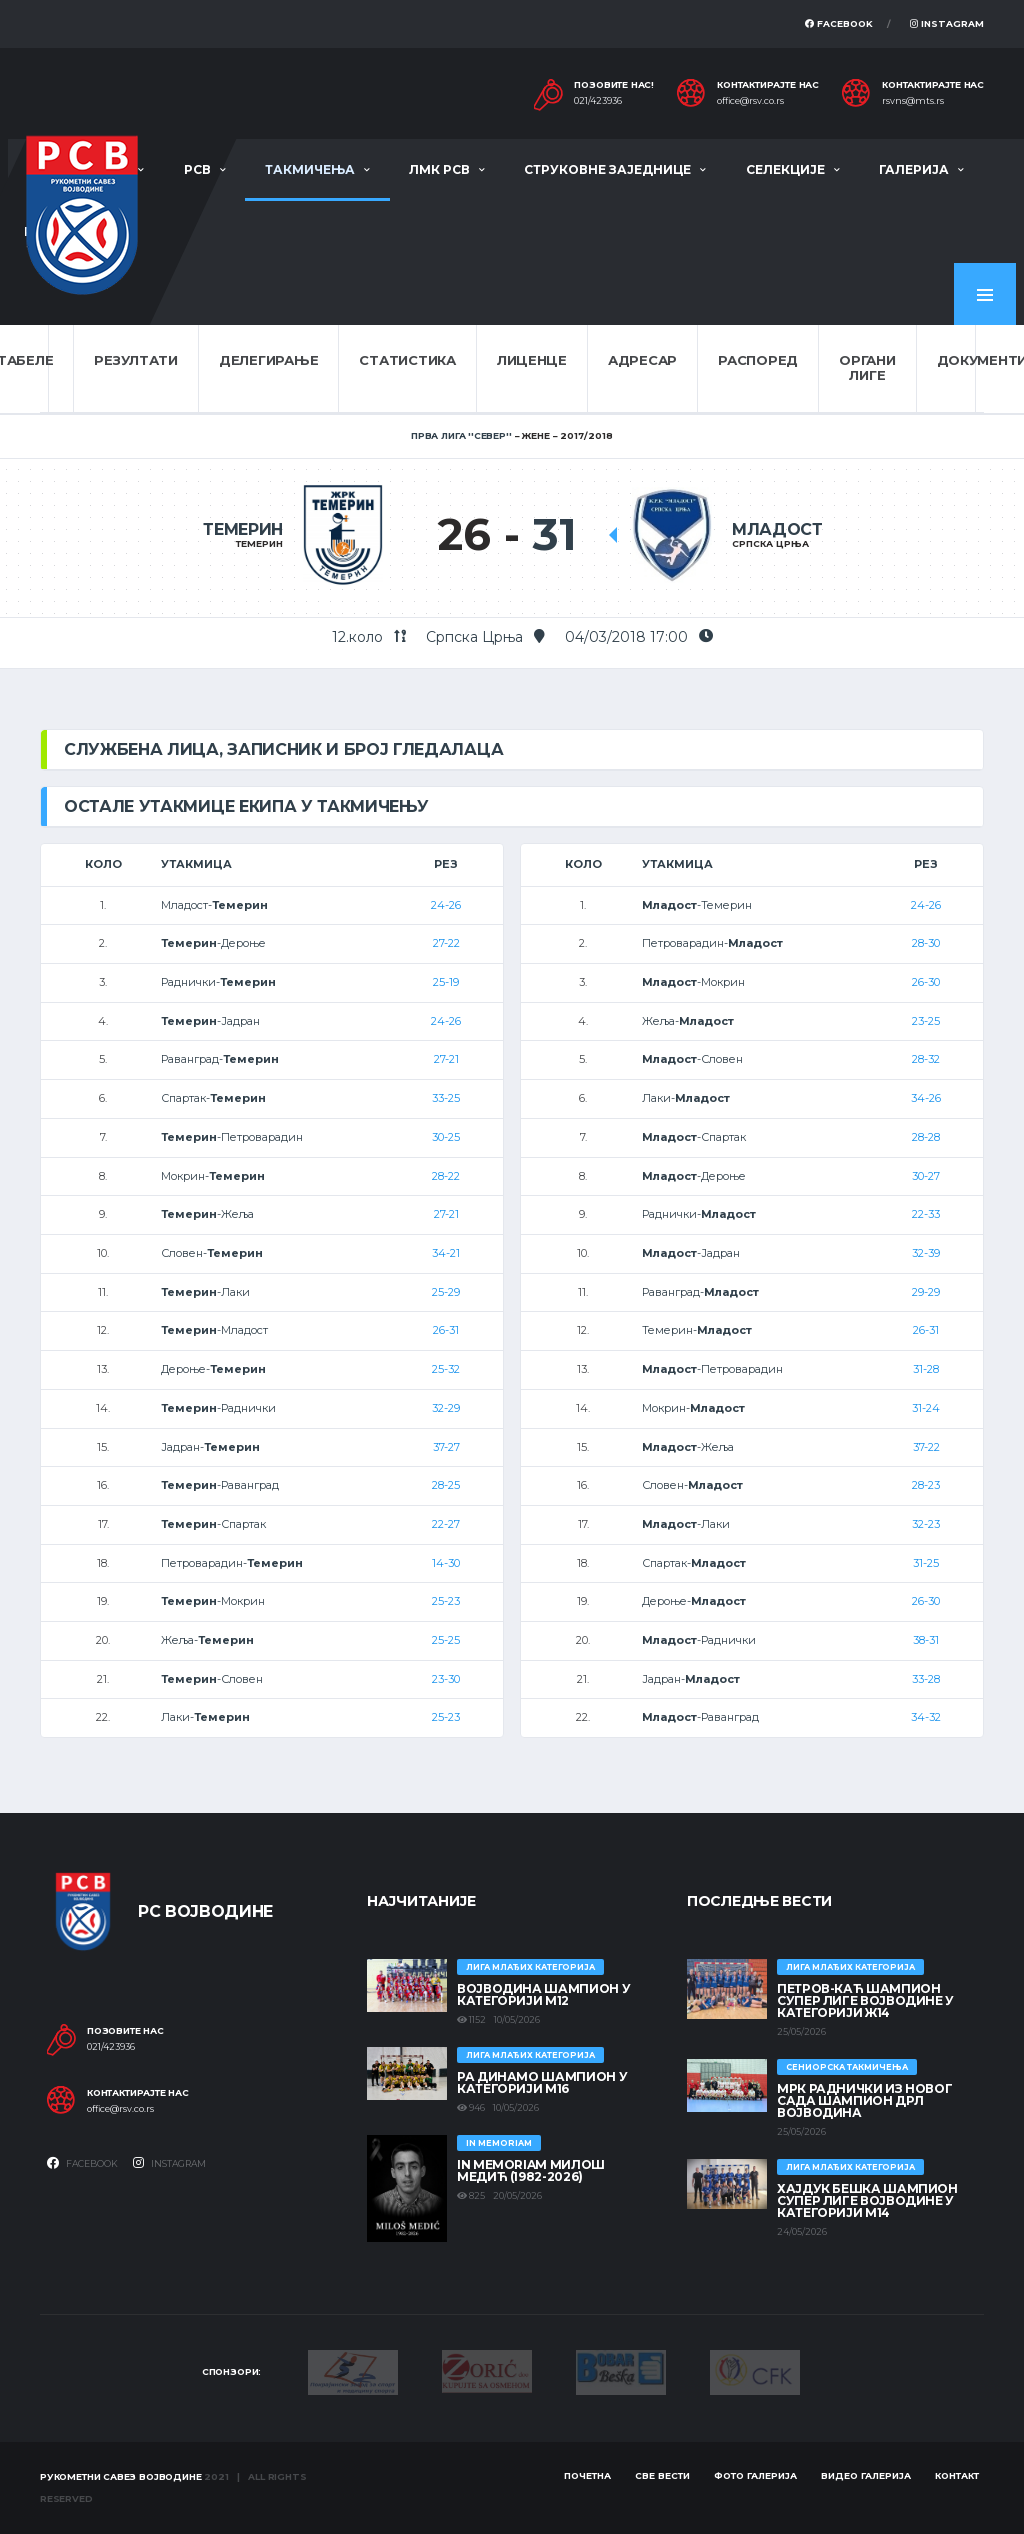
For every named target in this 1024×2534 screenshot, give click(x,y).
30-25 (446, 1137)
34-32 (926, 1717)
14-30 (446, 1563)
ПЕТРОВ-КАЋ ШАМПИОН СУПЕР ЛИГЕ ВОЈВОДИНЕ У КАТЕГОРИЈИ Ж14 (865, 2000)
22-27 (446, 1524)
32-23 (926, 1524)
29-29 (926, 1292)
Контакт (957, 2475)
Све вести (662, 2475)
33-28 (926, 1679)
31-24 (926, 1408)
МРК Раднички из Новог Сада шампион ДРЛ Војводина (864, 2100)
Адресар (642, 360)
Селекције (785, 169)
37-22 (926, 1447)
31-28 (926, 1369)
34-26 (926, 1098)
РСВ (197, 169)
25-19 (446, 982)
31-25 (926, 1563)
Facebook (839, 23)
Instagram (947, 23)
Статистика (407, 360)
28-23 (926, 1485)
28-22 (446, 1176)
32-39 (926, 1253)
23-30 (446, 1679)
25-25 (446, 1640)
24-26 (446, 905)
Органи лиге (867, 368)
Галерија (914, 169)
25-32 (446, 1369)
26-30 (926, 982)
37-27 (446, 1447)
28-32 (926, 1059)
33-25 (446, 1098)
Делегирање (268, 360)
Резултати (136, 360)
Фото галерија (755, 2475)
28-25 (446, 1485)
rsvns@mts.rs (913, 101)
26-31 (446, 1330)
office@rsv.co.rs (750, 101)
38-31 (926, 1640)
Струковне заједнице (607, 169)
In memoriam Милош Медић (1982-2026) (531, 2170)
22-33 (926, 1214)
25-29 (446, 1292)
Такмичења (310, 169)
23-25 (926, 1021)
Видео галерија (866, 2475)
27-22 (446, 943)
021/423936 (598, 101)
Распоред (758, 360)
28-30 (926, 943)
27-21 (446, 1059)
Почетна (587, 2475)
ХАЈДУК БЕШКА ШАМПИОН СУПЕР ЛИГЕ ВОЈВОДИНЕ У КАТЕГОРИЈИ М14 (867, 2200)
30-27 (926, 1176)
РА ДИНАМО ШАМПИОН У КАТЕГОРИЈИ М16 (542, 2082)
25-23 (446, 1601)
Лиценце (532, 360)
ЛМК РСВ (439, 169)
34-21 (446, 1253)
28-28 (926, 1137)
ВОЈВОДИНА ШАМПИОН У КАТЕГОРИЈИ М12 (543, 1994)
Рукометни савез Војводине (121, 2476)
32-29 (446, 1408)
